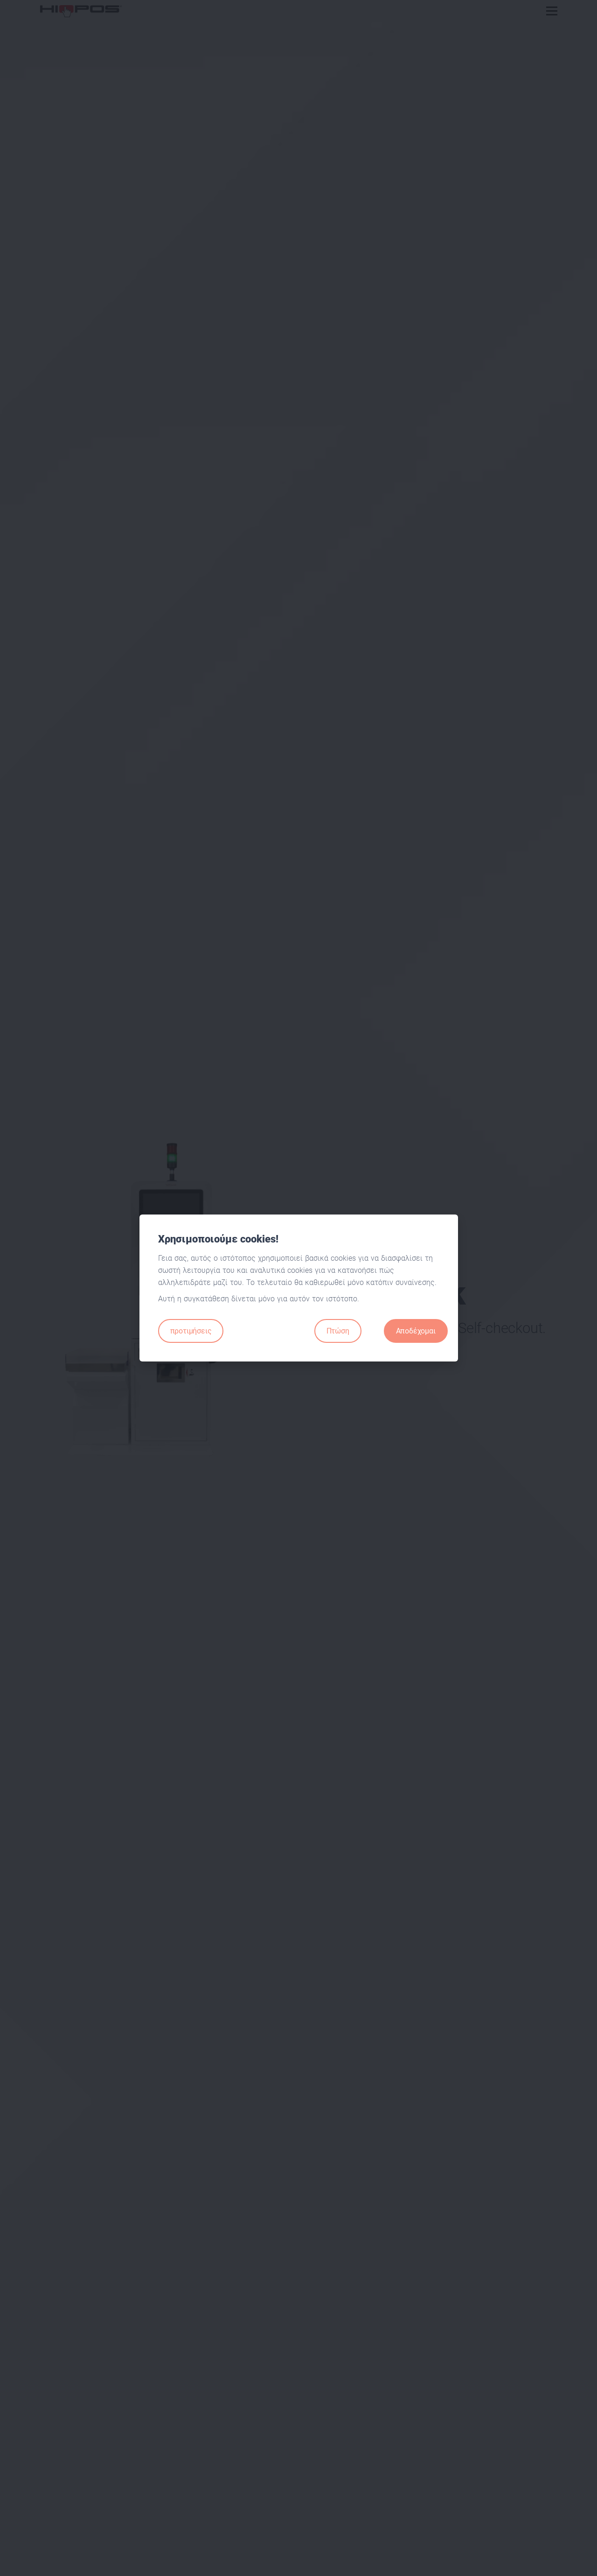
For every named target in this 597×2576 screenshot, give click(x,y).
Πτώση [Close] (337, 1330)
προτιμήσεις (191, 1330)
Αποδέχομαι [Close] (416, 1330)
